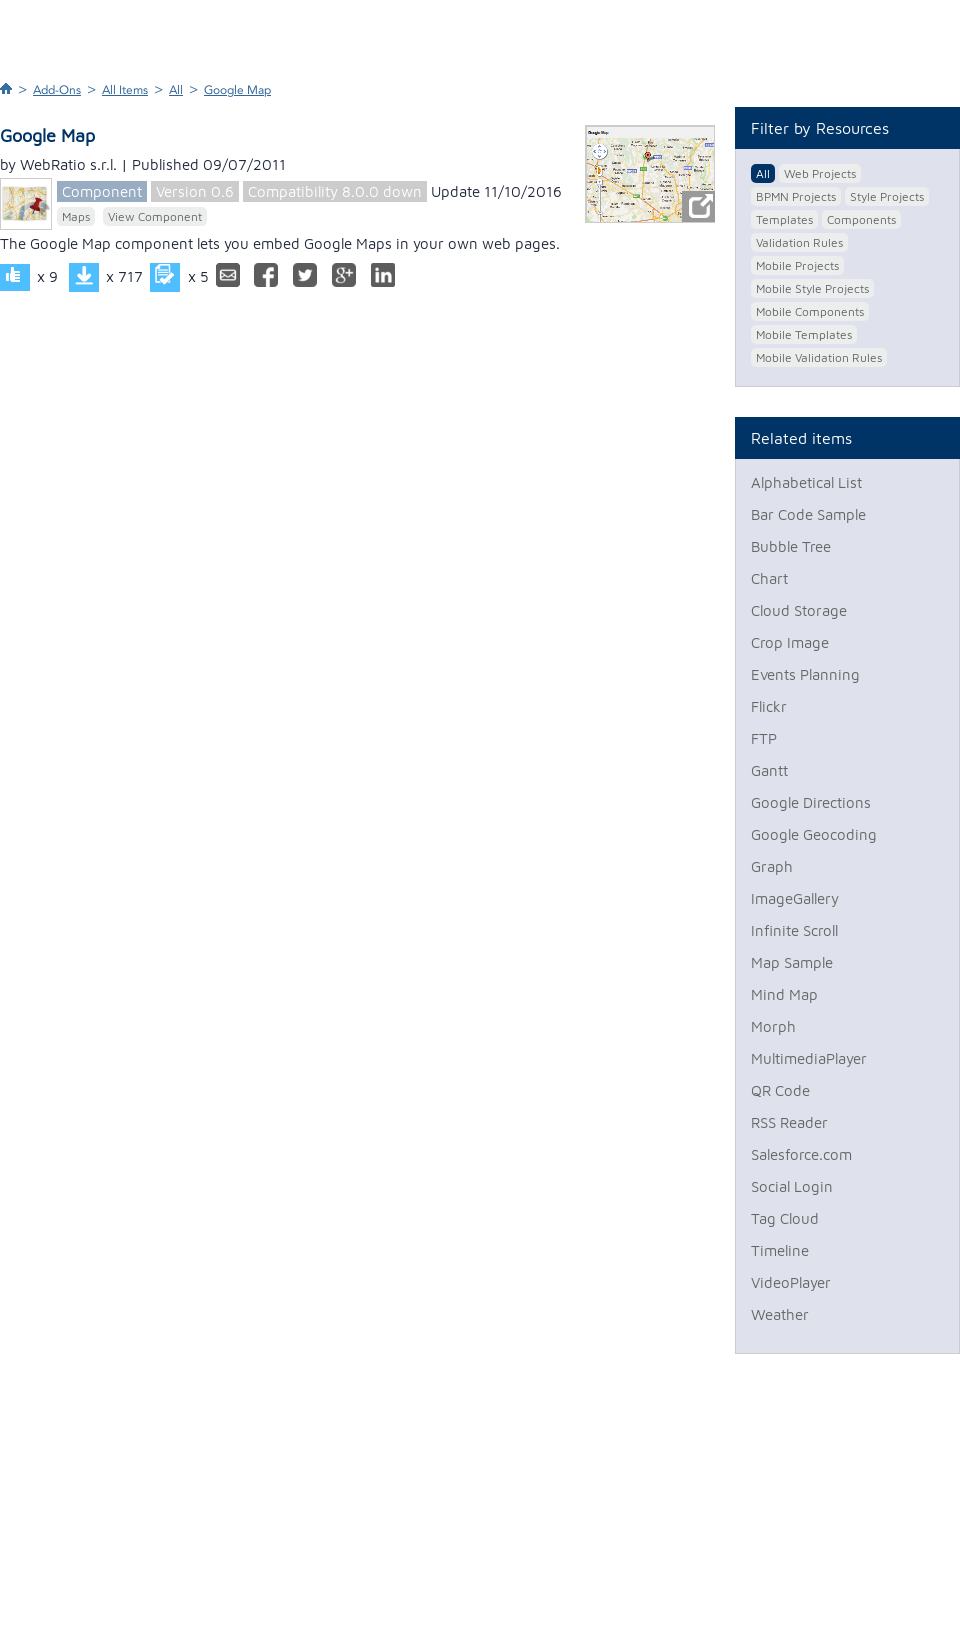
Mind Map (784, 994)
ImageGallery (795, 898)
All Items (125, 90)
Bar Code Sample (808, 514)
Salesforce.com (801, 1154)
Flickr (769, 706)
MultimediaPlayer (809, 1058)
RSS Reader (789, 1122)
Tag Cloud (785, 1218)
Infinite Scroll (794, 930)
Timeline (780, 1250)
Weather (780, 1314)
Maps (76, 216)
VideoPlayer (791, 1282)
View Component (155, 216)
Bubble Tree (791, 546)
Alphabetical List (806, 482)
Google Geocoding (814, 834)
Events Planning (805, 674)
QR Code (780, 1090)
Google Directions (811, 802)
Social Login (792, 1186)
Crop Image (790, 642)
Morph (773, 1026)
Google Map (237, 90)
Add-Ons (57, 90)
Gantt (769, 770)
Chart (769, 578)
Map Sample (792, 962)
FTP (764, 738)
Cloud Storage (799, 610)
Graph (772, 866)
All (176, 90)
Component (102, 191)
